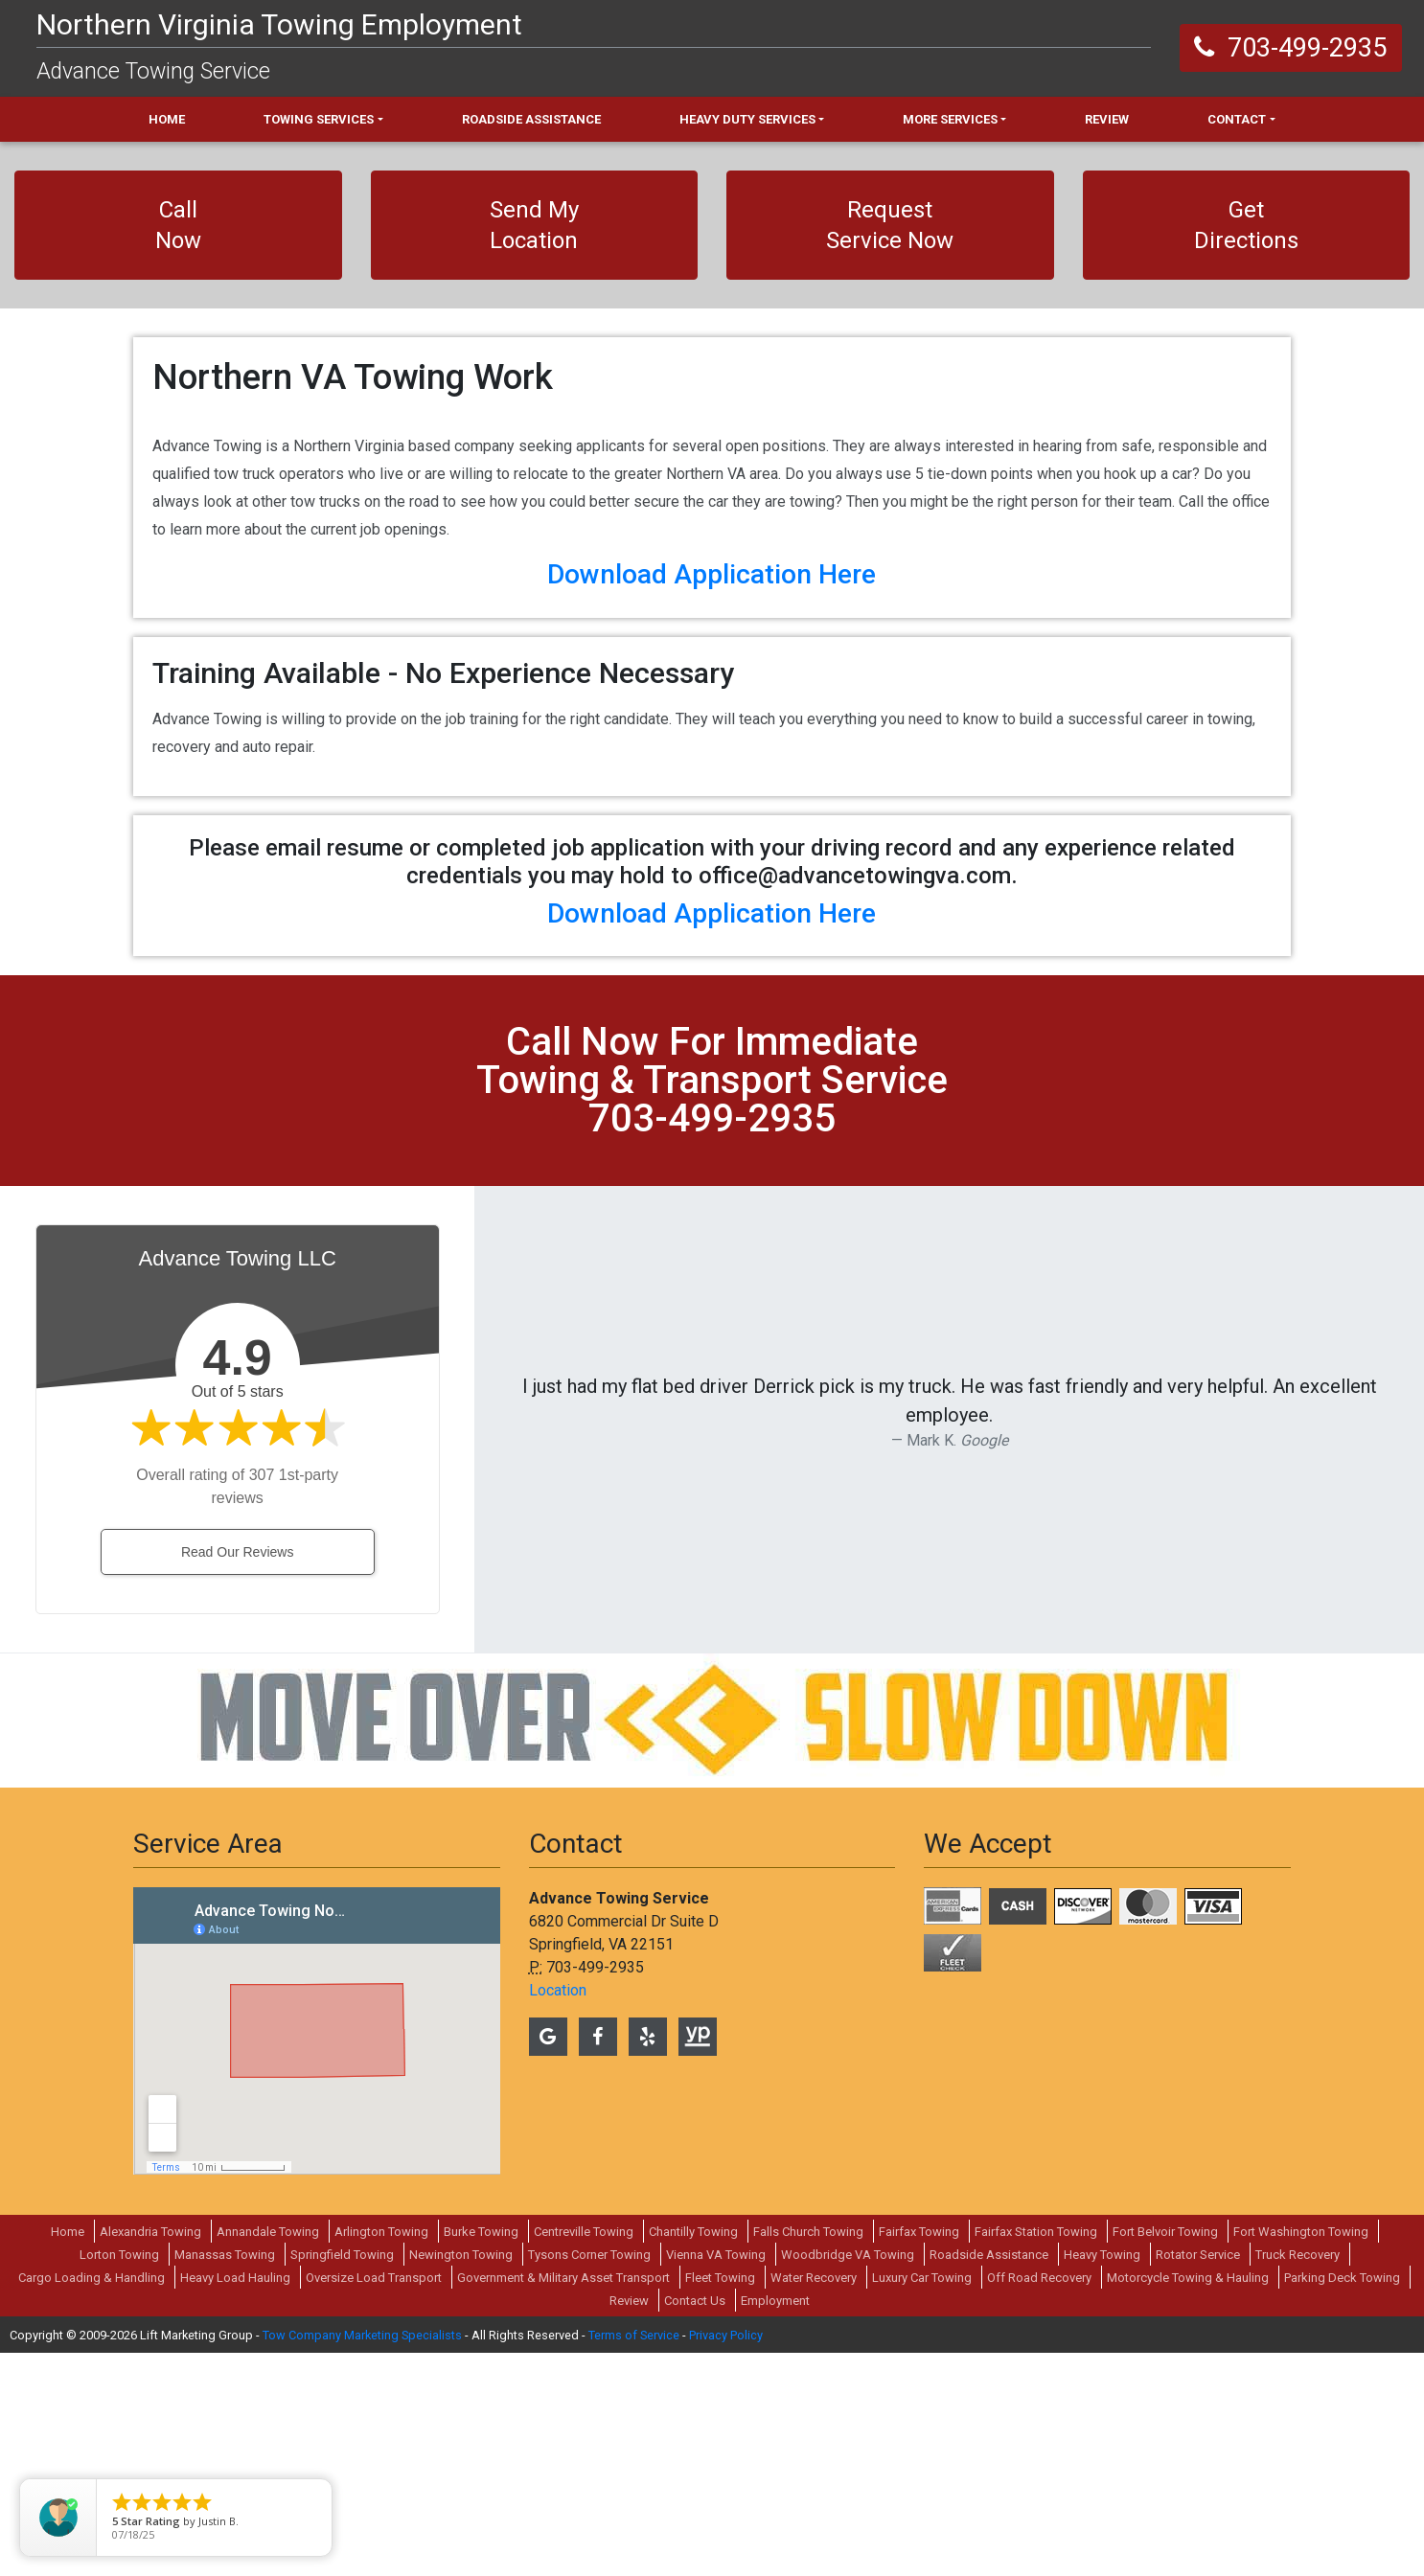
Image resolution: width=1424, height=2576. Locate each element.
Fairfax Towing (919, 2455)
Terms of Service (633, 2558)
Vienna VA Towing (716, 2478)
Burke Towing (481, 2455)
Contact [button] (1236, 119)
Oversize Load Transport (374, 2501)
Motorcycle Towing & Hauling (1188, 2501)
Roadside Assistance (989, 2478)
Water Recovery (813, 2501)
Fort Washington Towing (1300, 2455)
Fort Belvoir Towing (1165, 2455)
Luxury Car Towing (922, 2501)
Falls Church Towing (808, 2455)
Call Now (178, 225)
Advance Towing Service (153, 71)
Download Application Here (711, 797)
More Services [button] (950, 119)
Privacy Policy (726, 2558)
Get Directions (1246, 225)
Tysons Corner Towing (589, 2478)
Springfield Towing (342, 2478)
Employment (775, 2524)
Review (629, 2524)
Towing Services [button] (319, 119)
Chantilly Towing (693, 2455)
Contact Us (694, 2524)
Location (557, 2213)
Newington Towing (461, 2478)
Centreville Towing (583, 2455)
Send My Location (534, 225)
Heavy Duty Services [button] (747, 119)
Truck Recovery (1297, 2478)
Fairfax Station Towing (1036, 2455)
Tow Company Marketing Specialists (362, 2558)
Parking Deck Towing (1342, 2501)
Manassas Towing (224, 2478)
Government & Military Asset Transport (563, 2501)
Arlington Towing (381, 2455)
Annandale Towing (268, 2455)
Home (67, 2455)
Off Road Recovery (1039, 2501)
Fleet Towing (720, 2501)
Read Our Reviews (237, 1775)
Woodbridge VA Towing (847, 2478)
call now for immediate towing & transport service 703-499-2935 (712, 1303)
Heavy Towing (1102, 2478)
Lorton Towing (119, 2478)
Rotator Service (1198, 2478)
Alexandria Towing (150, 2455)
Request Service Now (889, 225)
